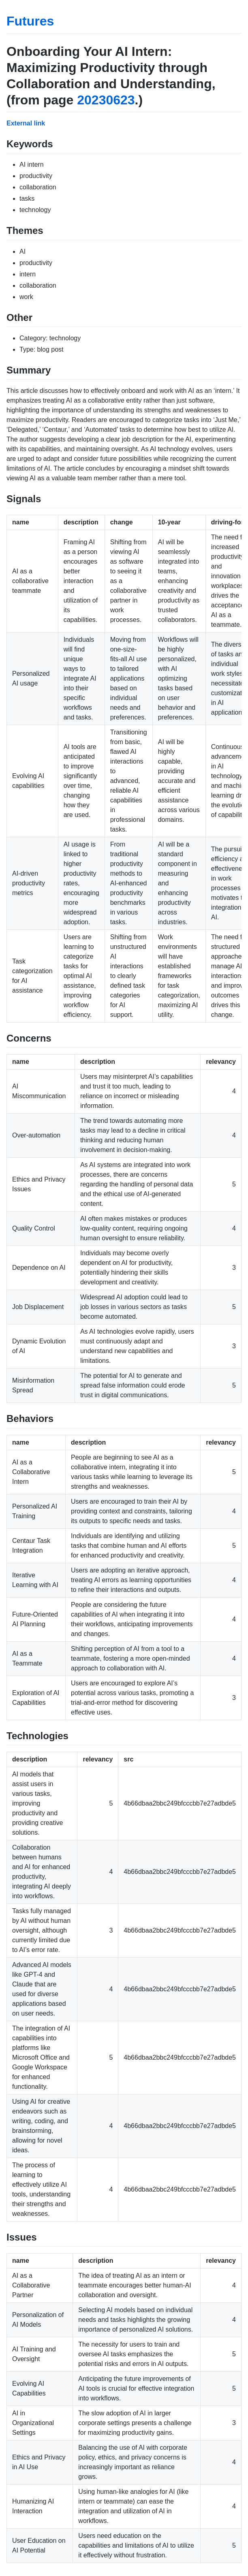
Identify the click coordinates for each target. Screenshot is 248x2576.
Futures (30, 21)
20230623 (106, 100)
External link (25, 123)
